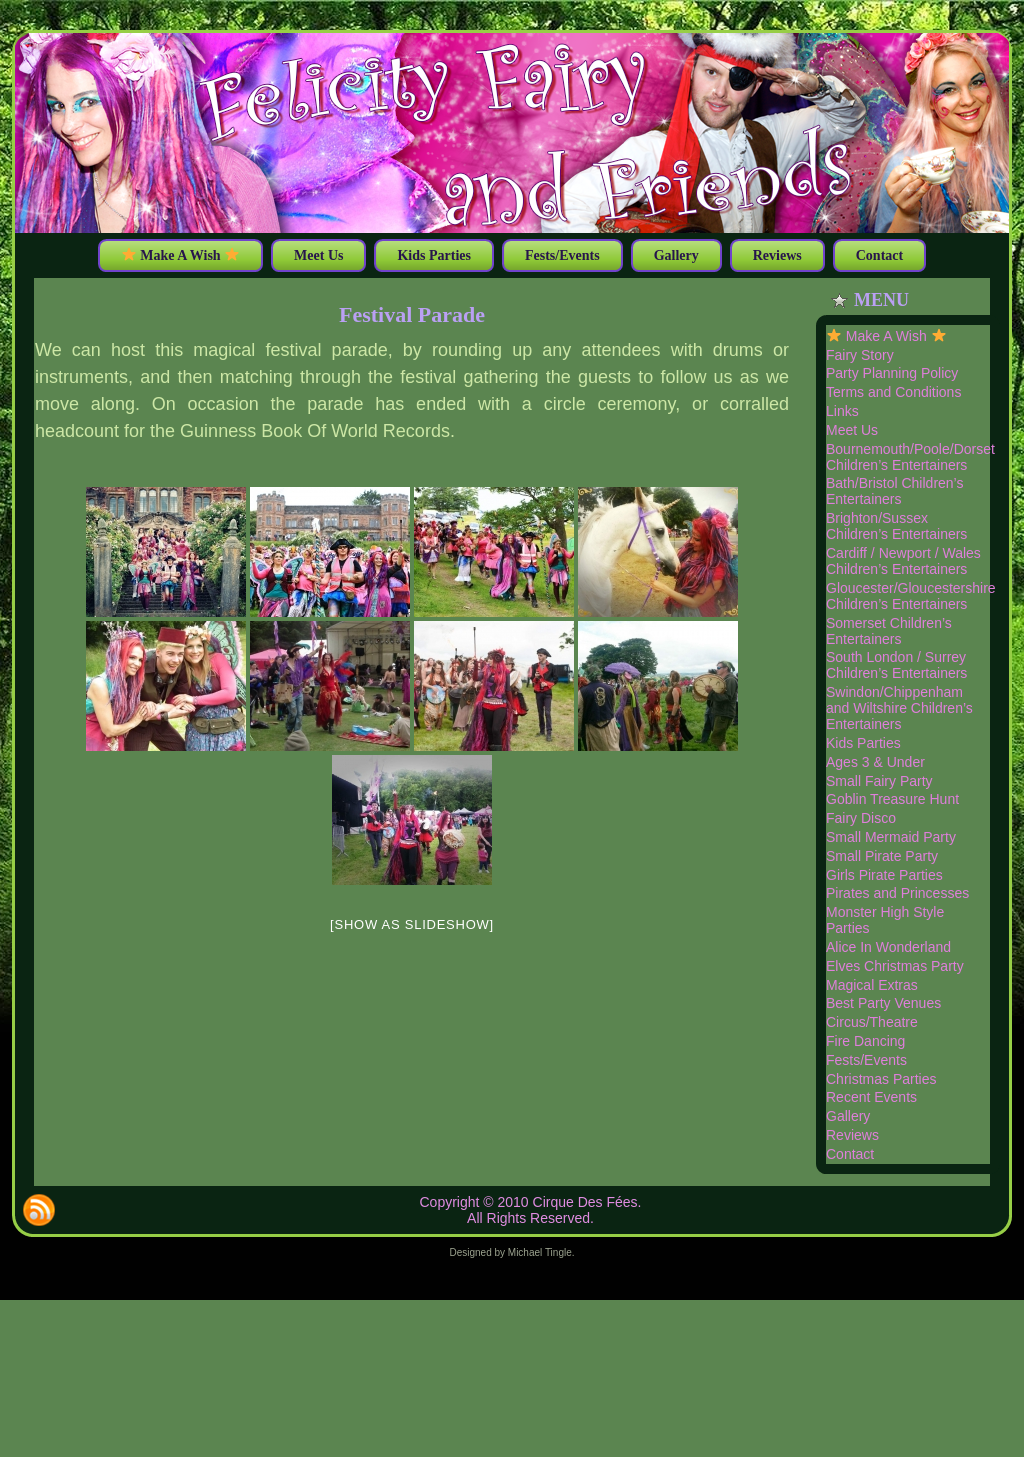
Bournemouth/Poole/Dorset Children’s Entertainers (910, 457)
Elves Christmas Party (895, 966)
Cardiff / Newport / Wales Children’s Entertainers (903, 561)
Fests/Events (866, 1060)
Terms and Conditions (893, 392)
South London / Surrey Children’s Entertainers (896, 665)
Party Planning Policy (892, 373)
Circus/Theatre (872, 1022)
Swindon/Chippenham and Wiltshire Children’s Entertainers (899, 708)
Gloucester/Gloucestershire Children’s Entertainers (911, 596)
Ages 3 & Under (875, 762)
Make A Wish (886, 336)
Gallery (848, 1116)
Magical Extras (872, 985)
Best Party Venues (883, 1003)
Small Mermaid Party (891, 837)
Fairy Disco (861, 818)
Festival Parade (412, 314)
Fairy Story (860, 355)
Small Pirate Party (882, 856)
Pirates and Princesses (897, 893)
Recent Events (871, 1097)
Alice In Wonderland (888, 947)
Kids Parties (863, 743)
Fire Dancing (865, 1041)
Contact (850, 1154)
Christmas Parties (881, 1079)
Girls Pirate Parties (884, 875)
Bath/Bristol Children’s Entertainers (894, 491)
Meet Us (852, 430)
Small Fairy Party (879, 781)
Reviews (852, 1135)
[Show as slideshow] (412, 924)
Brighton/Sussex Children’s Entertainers (896, 526)
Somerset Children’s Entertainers (889, 631)
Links (842, 411)
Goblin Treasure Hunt (892, 799)
